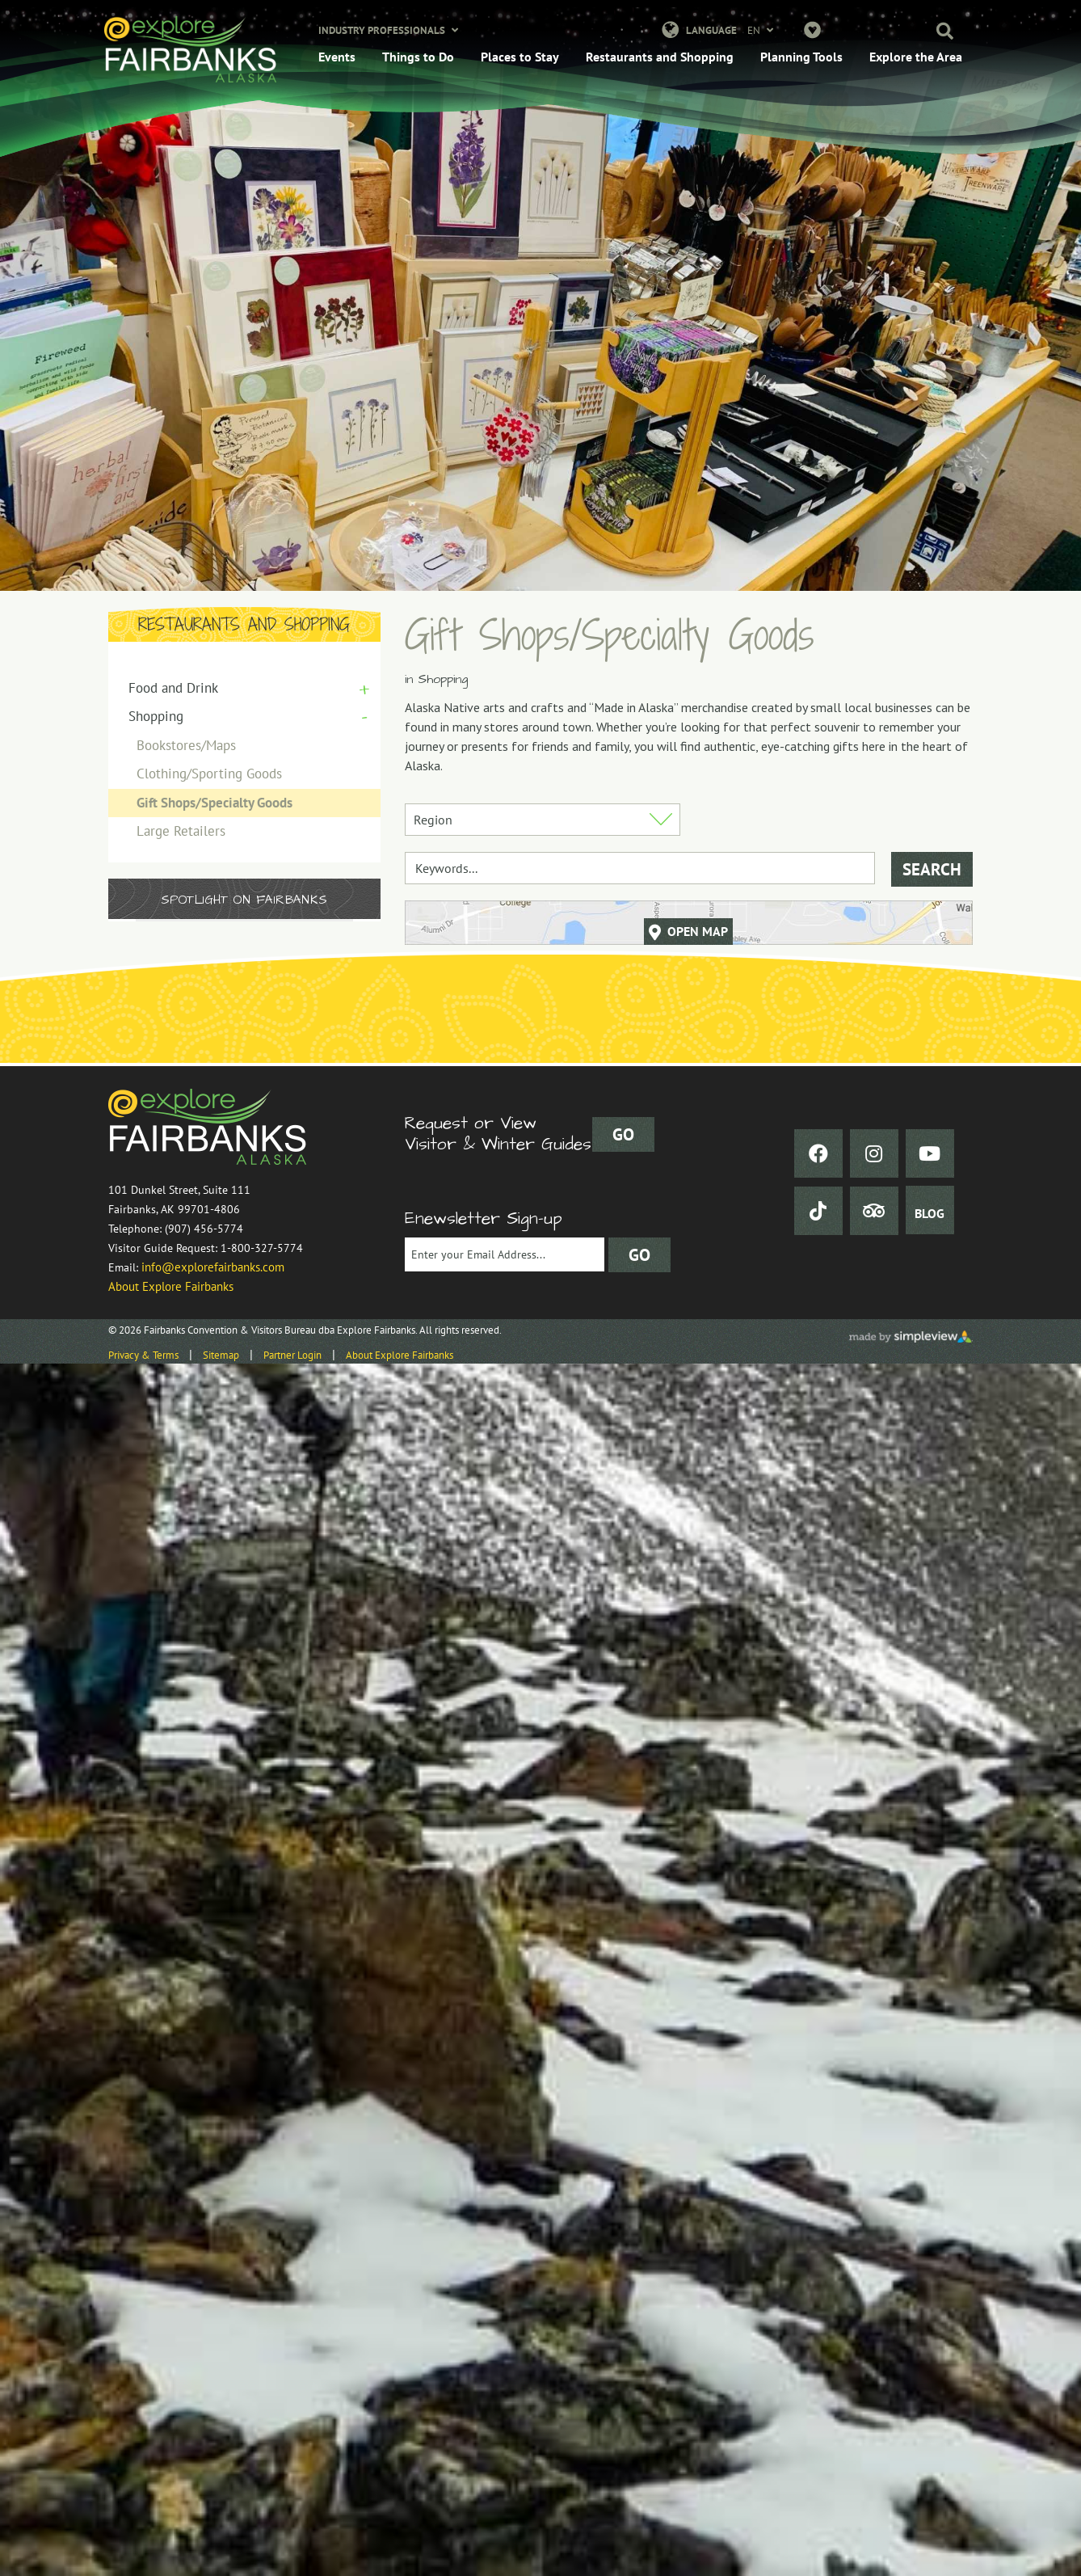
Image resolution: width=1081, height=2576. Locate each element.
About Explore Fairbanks (170, 1286)
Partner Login (292, 1355)
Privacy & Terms (143, 1355)
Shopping (155, 716)
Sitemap (221, 1355)
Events (336, 56)
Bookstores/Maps (186, 745)
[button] (937, 32)
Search (931, 869)
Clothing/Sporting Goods (209, 773)
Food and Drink (173, 688)
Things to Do (418, 56)
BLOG (929, 1213)
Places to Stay (520, 56)
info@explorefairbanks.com (212, 1267)
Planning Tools (801, 56)
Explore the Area (915, 56)
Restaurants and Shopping (660, 56)
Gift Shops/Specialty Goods (214, 803)
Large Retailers (181, 831)
